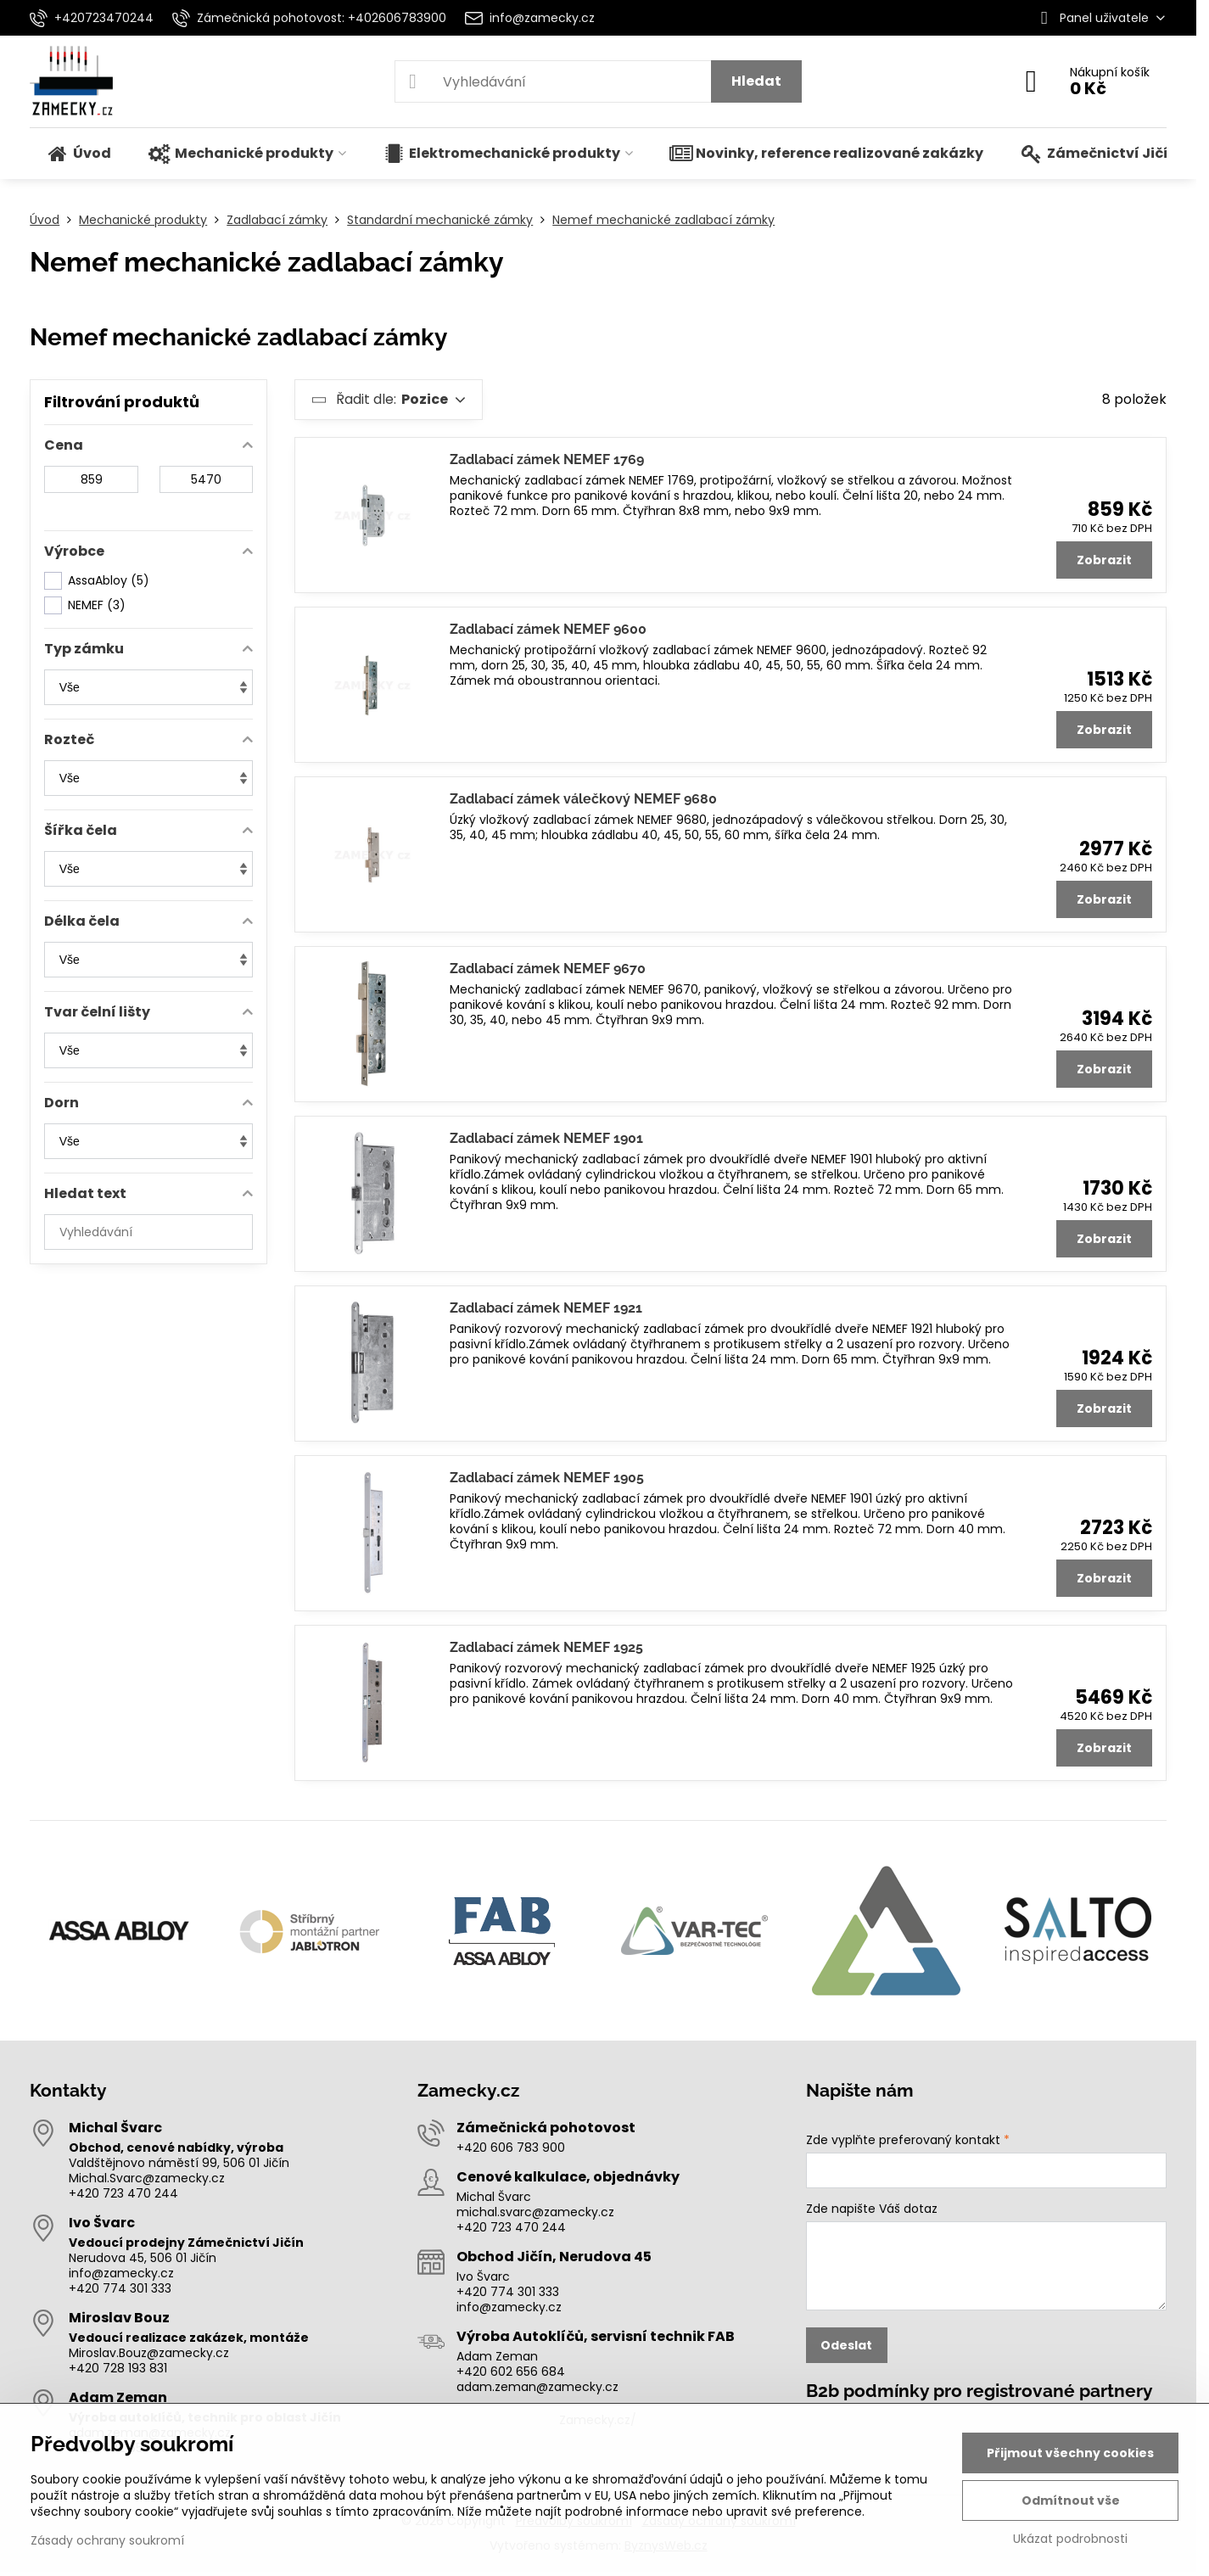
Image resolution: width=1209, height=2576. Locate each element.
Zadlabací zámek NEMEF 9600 (548, 629)
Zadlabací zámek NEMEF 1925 (546, 1647)
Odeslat (846, 2345)
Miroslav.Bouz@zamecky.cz (149, 2352)
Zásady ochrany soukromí (107, 2540)
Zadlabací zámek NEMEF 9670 (548, 968)
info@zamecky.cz (121, 2273)
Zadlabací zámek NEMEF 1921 (546, 1308)
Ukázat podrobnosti (1070, 2539)
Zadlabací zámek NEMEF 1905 (547, 1478)
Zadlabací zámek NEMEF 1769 (547, 459)
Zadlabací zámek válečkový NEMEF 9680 (583, 799)
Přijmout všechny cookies (1070, 2452)
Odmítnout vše (1070, 2500)
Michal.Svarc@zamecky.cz (147, 2178)
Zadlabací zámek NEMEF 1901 (546, 1138)
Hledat (756, 81)
